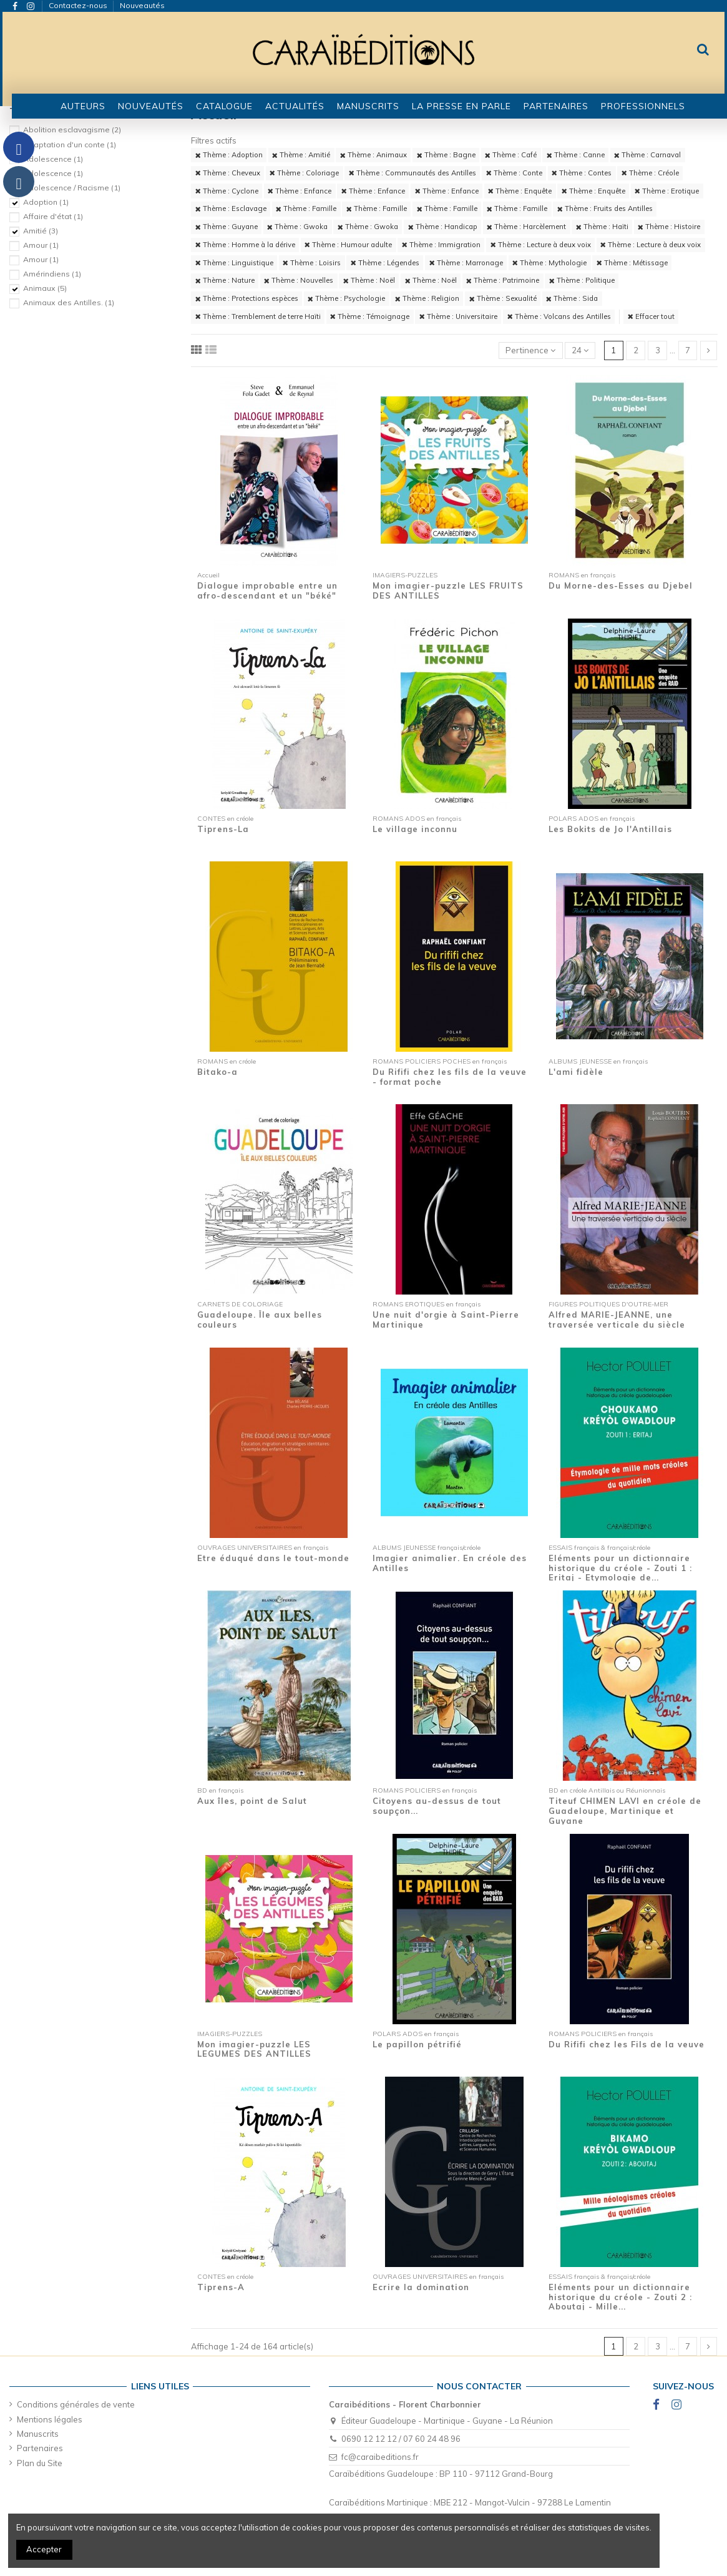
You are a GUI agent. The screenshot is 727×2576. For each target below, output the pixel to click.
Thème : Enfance (299, 191)
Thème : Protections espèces (246, 298)
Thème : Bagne (446, 154)
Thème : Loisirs (312, 262)
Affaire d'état (53, 216)
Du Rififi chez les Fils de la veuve (627, 2044)
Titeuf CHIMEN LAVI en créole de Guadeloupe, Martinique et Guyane (625, 1810)
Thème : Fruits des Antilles (605, 208)
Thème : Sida (572, 298)
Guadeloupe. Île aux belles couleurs (259, 1320)
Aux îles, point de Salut (252, 1801)
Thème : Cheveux (227, 173)
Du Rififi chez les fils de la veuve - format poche (450, 1077)
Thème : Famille (306, 208)
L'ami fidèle (576, 1072)
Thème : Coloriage (304, 173)
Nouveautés (142, 5)
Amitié (40, 230)
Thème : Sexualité (503, 298)
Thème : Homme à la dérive (245, 244)
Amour (41, 245)
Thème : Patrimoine (502, 280)
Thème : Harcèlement (526, 226)
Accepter (44, 2549)
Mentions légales (49, 2419)
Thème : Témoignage (369, 316)
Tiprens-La (223, 829)
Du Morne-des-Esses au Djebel (621, 585)
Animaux (45, 288)
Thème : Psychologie (346, 298)
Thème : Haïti (602, 226)
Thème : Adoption (229, 154)
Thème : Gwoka (297, 226)
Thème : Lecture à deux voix (540, 244)
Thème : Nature (225, 280)
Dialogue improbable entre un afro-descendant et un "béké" (267, 590)
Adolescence (53, 159)
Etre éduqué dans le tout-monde (273, 1558)
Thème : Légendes (385, 262)
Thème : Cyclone (226, 191)
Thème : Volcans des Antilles (559, 316)
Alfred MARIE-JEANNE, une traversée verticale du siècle (617, 1320)
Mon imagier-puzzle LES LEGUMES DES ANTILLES (254, 2049)
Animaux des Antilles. (68, 302)
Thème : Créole (650, 173)
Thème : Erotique (667, 191)
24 (580, 350)
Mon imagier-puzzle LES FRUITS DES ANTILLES (448, 590)
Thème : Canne (576, 154)
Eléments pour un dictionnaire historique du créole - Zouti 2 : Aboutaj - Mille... (620, 2296)
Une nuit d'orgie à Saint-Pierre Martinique (446, 1320)
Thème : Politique (582, 280)
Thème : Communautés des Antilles (412, 173)
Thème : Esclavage (230, 208)
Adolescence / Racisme (71, 187)
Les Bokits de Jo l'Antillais (610, 829)
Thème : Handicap (442, 226)
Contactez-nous (79, 5)
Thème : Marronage (466, 262)
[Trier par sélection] (531, 350)
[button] (224, 106)
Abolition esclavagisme (72, 129)
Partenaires (40, 2448)
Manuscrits (38, 2434)
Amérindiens (52, 273)
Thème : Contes (582, 173)
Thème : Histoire (669, 226)
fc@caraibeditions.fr (380, 2457)
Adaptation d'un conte (69, 144)
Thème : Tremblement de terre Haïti (258, 316)
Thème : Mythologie (549, 262)
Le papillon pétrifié (417, 2044)
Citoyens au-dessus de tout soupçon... (437, 1806)
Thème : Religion (427, 298)
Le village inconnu (415, 829)
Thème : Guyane (226, 226)
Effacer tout (651, 316)
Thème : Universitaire (458, 316)
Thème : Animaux (373, 154)
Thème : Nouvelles (298, 280)
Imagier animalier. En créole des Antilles (450, 1563)
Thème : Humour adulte (348, 244)
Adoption (46, 202)
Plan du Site (39, 2463)
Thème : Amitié (301, 154)
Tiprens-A (221, 2287)
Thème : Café (511, 154)
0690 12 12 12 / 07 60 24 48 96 (401, 2439)
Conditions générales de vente (76, 2404)
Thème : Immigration (441, 244)
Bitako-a (217, 1072)
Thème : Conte (514, 173)
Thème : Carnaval (647, 154)
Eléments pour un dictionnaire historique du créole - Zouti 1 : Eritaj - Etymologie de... (620, 1567)
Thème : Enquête (520, 191)
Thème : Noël (369, 280)
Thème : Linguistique (234, 262)
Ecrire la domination (421, 2287)
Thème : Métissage (632, 262)
